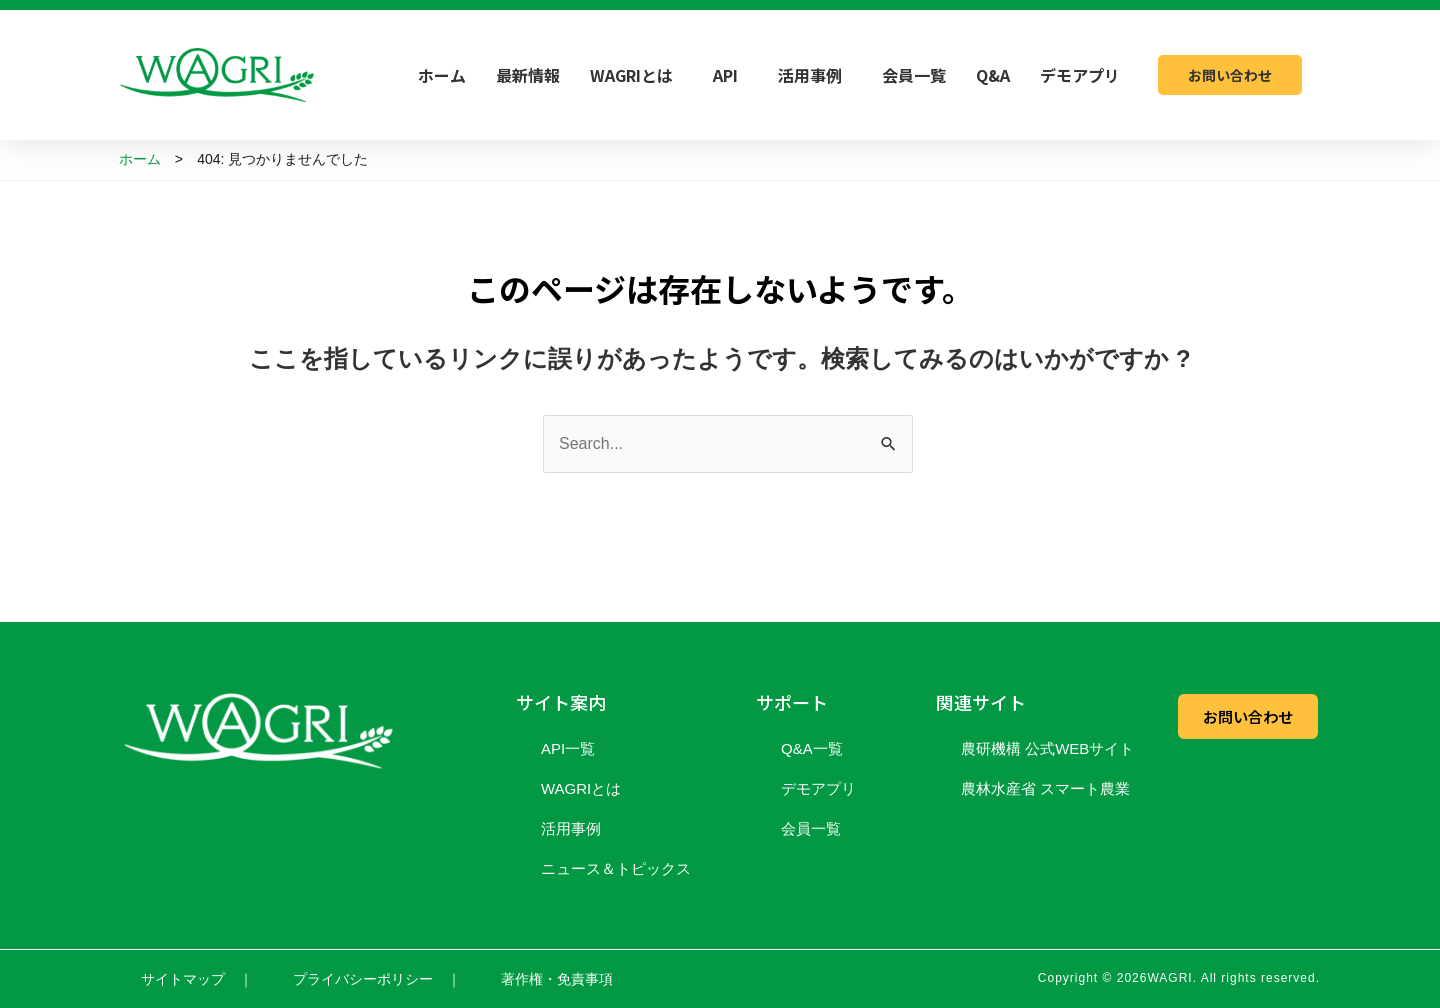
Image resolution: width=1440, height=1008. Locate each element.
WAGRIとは (636, 75)
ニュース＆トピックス (616, 868)
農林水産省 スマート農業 (1045, 788)
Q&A (993, 75)
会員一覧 (914, 75)
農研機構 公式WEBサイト (1047, 748)
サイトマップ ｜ (197, 979)
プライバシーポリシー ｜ (377, 979)
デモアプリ (1080, 75)
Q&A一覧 (812, 748)
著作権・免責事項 (557, 979)
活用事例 (815, 75)
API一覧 (568, 748)
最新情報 (528, 75)
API (730, 75)
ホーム (442, 75)
